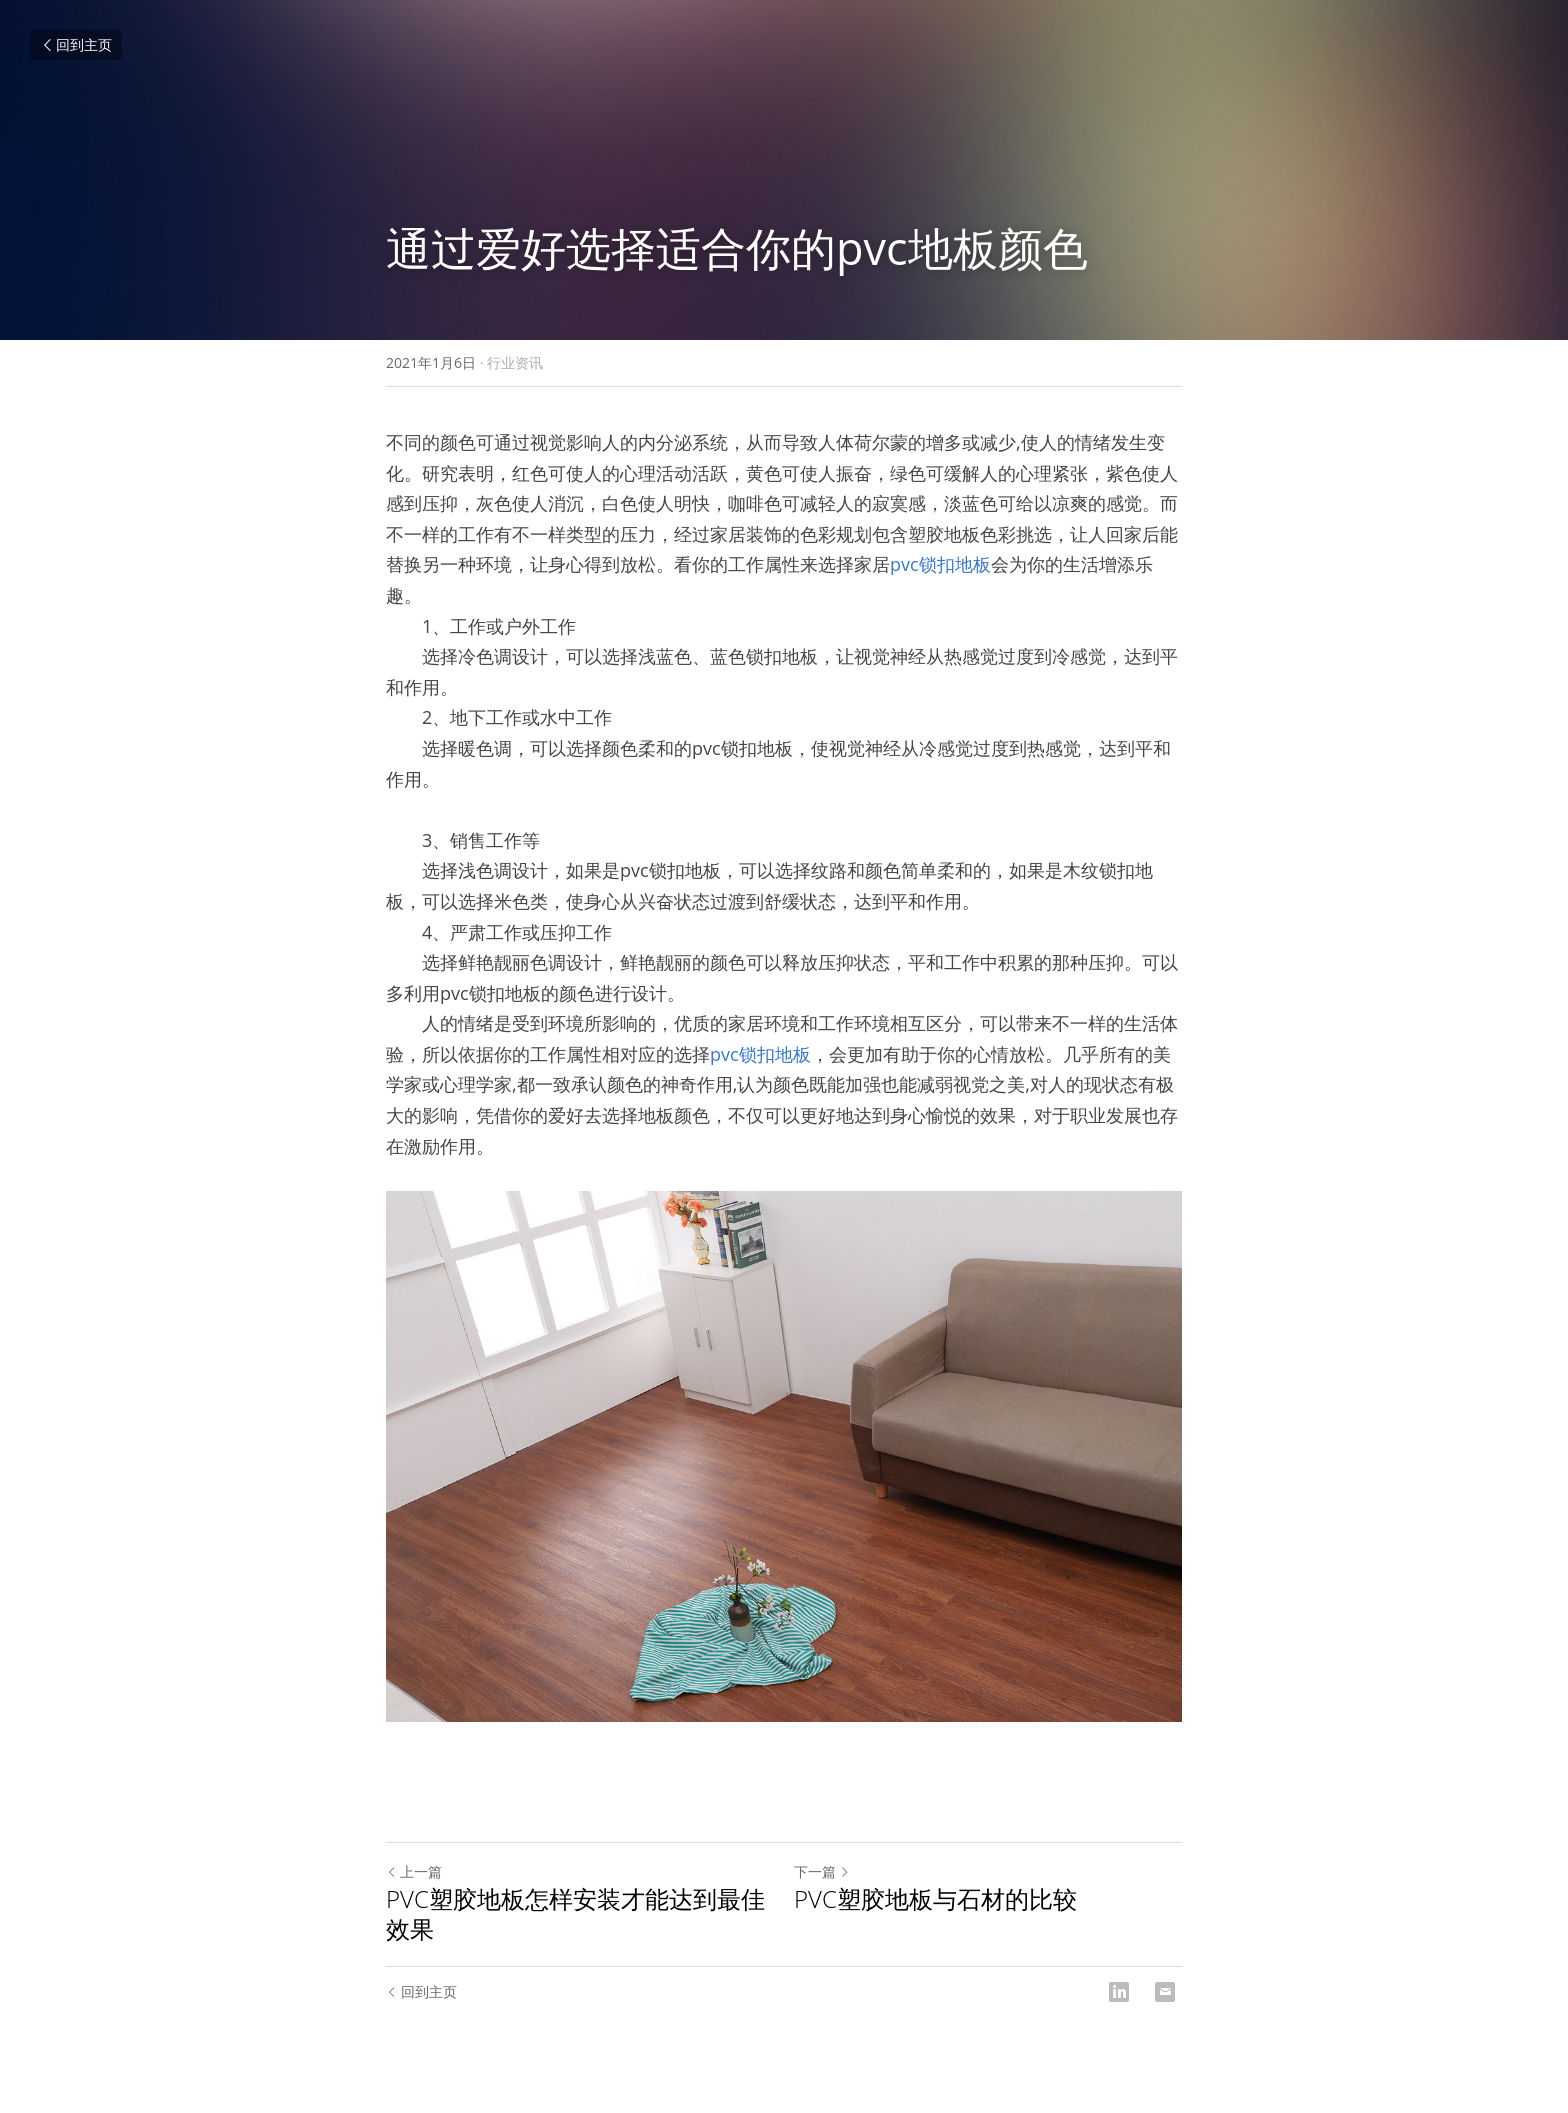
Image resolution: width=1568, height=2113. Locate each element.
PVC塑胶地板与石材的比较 (935, 1899)
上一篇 (414, 1871)
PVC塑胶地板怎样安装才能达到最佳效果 (575, 1914)
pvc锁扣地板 (940, 564)
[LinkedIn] (1119, 1992)
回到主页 (76, 44)
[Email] (1165, 1992)
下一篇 (822, 1871)
